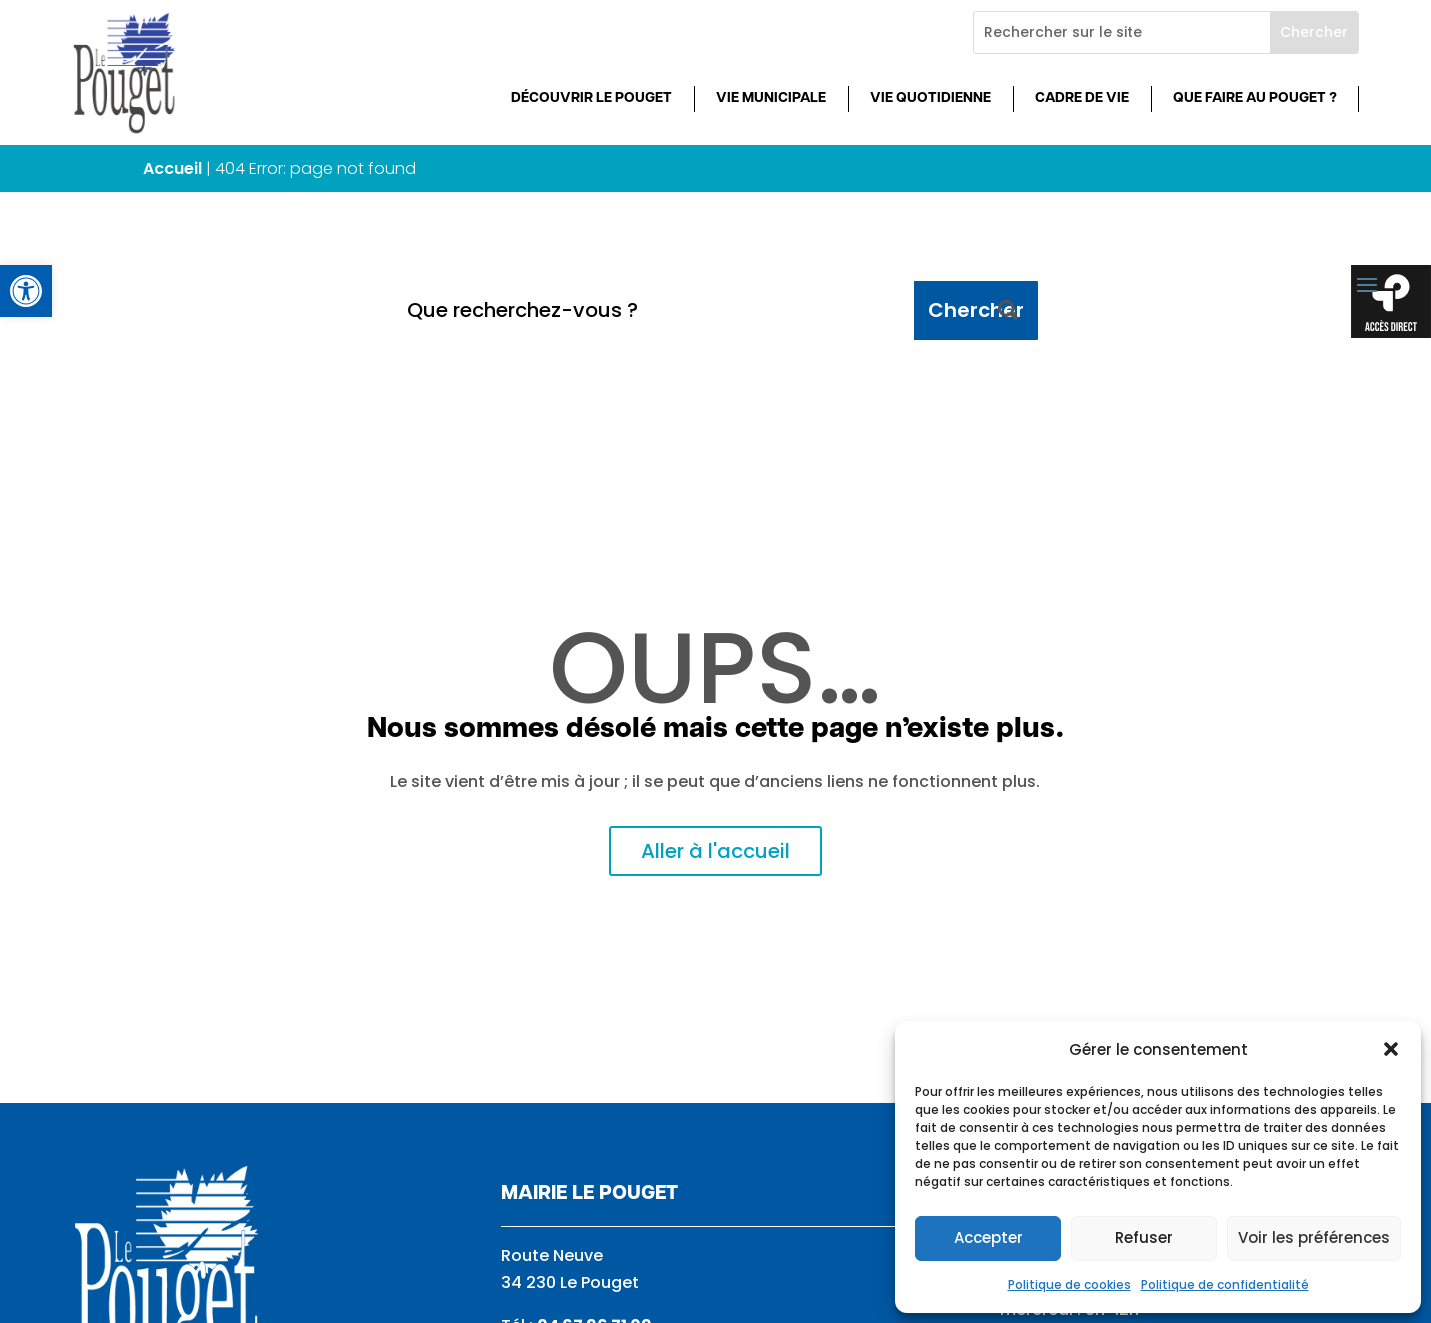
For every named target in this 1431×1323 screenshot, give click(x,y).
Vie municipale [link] (771, 98)
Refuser (1144, 1237)
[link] (26, 291)
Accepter (988, 1237)
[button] (1391, 1049)
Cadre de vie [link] (1082, 98)
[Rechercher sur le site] (1122, 32)
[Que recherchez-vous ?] (652, 310)
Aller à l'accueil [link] (715, 851)
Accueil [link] (172, 168)
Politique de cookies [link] (1069, 1284)
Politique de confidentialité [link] (1225, 1284)
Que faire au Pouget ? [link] (1255, 98)
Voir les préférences (1314, 1237)
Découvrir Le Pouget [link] (591, 98)
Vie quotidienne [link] (930, 98)
